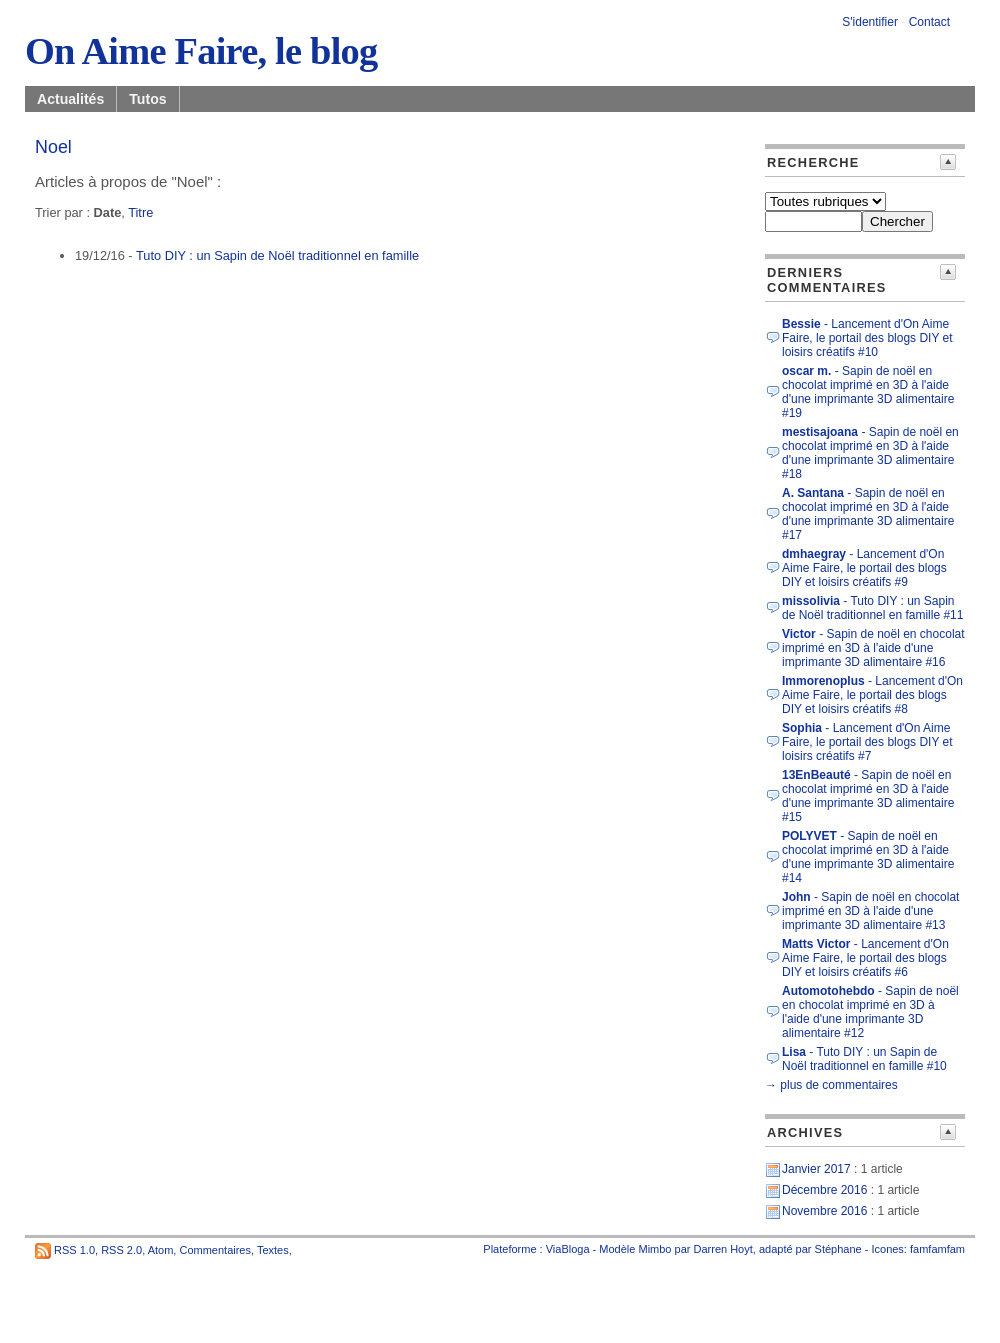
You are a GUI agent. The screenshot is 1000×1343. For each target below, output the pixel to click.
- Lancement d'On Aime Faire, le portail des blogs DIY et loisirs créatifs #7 (867, 742)
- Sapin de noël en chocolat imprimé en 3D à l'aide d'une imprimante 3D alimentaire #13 (870, 911)
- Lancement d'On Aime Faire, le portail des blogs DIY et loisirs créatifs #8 (872, 695)
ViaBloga (568, 1249)
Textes (273, 1250)
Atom (161, 1250)
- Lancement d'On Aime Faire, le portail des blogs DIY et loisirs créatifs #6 (865, 958)
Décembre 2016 (824, 1190)
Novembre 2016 (824, 1211)
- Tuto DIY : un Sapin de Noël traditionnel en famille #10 (864, 1059)
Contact (929, 22)
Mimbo (654, 1249)
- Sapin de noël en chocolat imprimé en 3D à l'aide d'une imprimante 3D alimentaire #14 (868, 857)
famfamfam (937, 1249)
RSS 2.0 (121, 1250)
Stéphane (838, 1249)
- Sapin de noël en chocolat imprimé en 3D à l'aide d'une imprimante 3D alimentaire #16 (873, 648)
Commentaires (215, 1250)
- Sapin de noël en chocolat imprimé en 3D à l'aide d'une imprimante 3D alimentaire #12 (870, 1012)
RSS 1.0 (74, 1250)
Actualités (70, 99)
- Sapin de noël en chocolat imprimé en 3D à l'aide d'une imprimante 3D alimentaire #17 (868, 514)
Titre (140, 212)
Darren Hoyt (723, 1249)
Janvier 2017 (816, 1169)
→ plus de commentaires (831, 1085)
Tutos (147, 99)
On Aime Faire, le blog (201, 51)
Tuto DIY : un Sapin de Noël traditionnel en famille (277, 255)
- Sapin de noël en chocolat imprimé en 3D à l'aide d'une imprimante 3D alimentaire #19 (868, 392)
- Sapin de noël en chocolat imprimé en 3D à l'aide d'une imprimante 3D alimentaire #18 (870, 453)
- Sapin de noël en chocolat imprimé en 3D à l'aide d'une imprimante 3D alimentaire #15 (868, 796)
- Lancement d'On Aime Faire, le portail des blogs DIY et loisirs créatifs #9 (864, 568)
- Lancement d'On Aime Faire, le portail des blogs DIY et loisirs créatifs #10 (867, 338)
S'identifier (870, 22)
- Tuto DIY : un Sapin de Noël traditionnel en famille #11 (872, 608)
